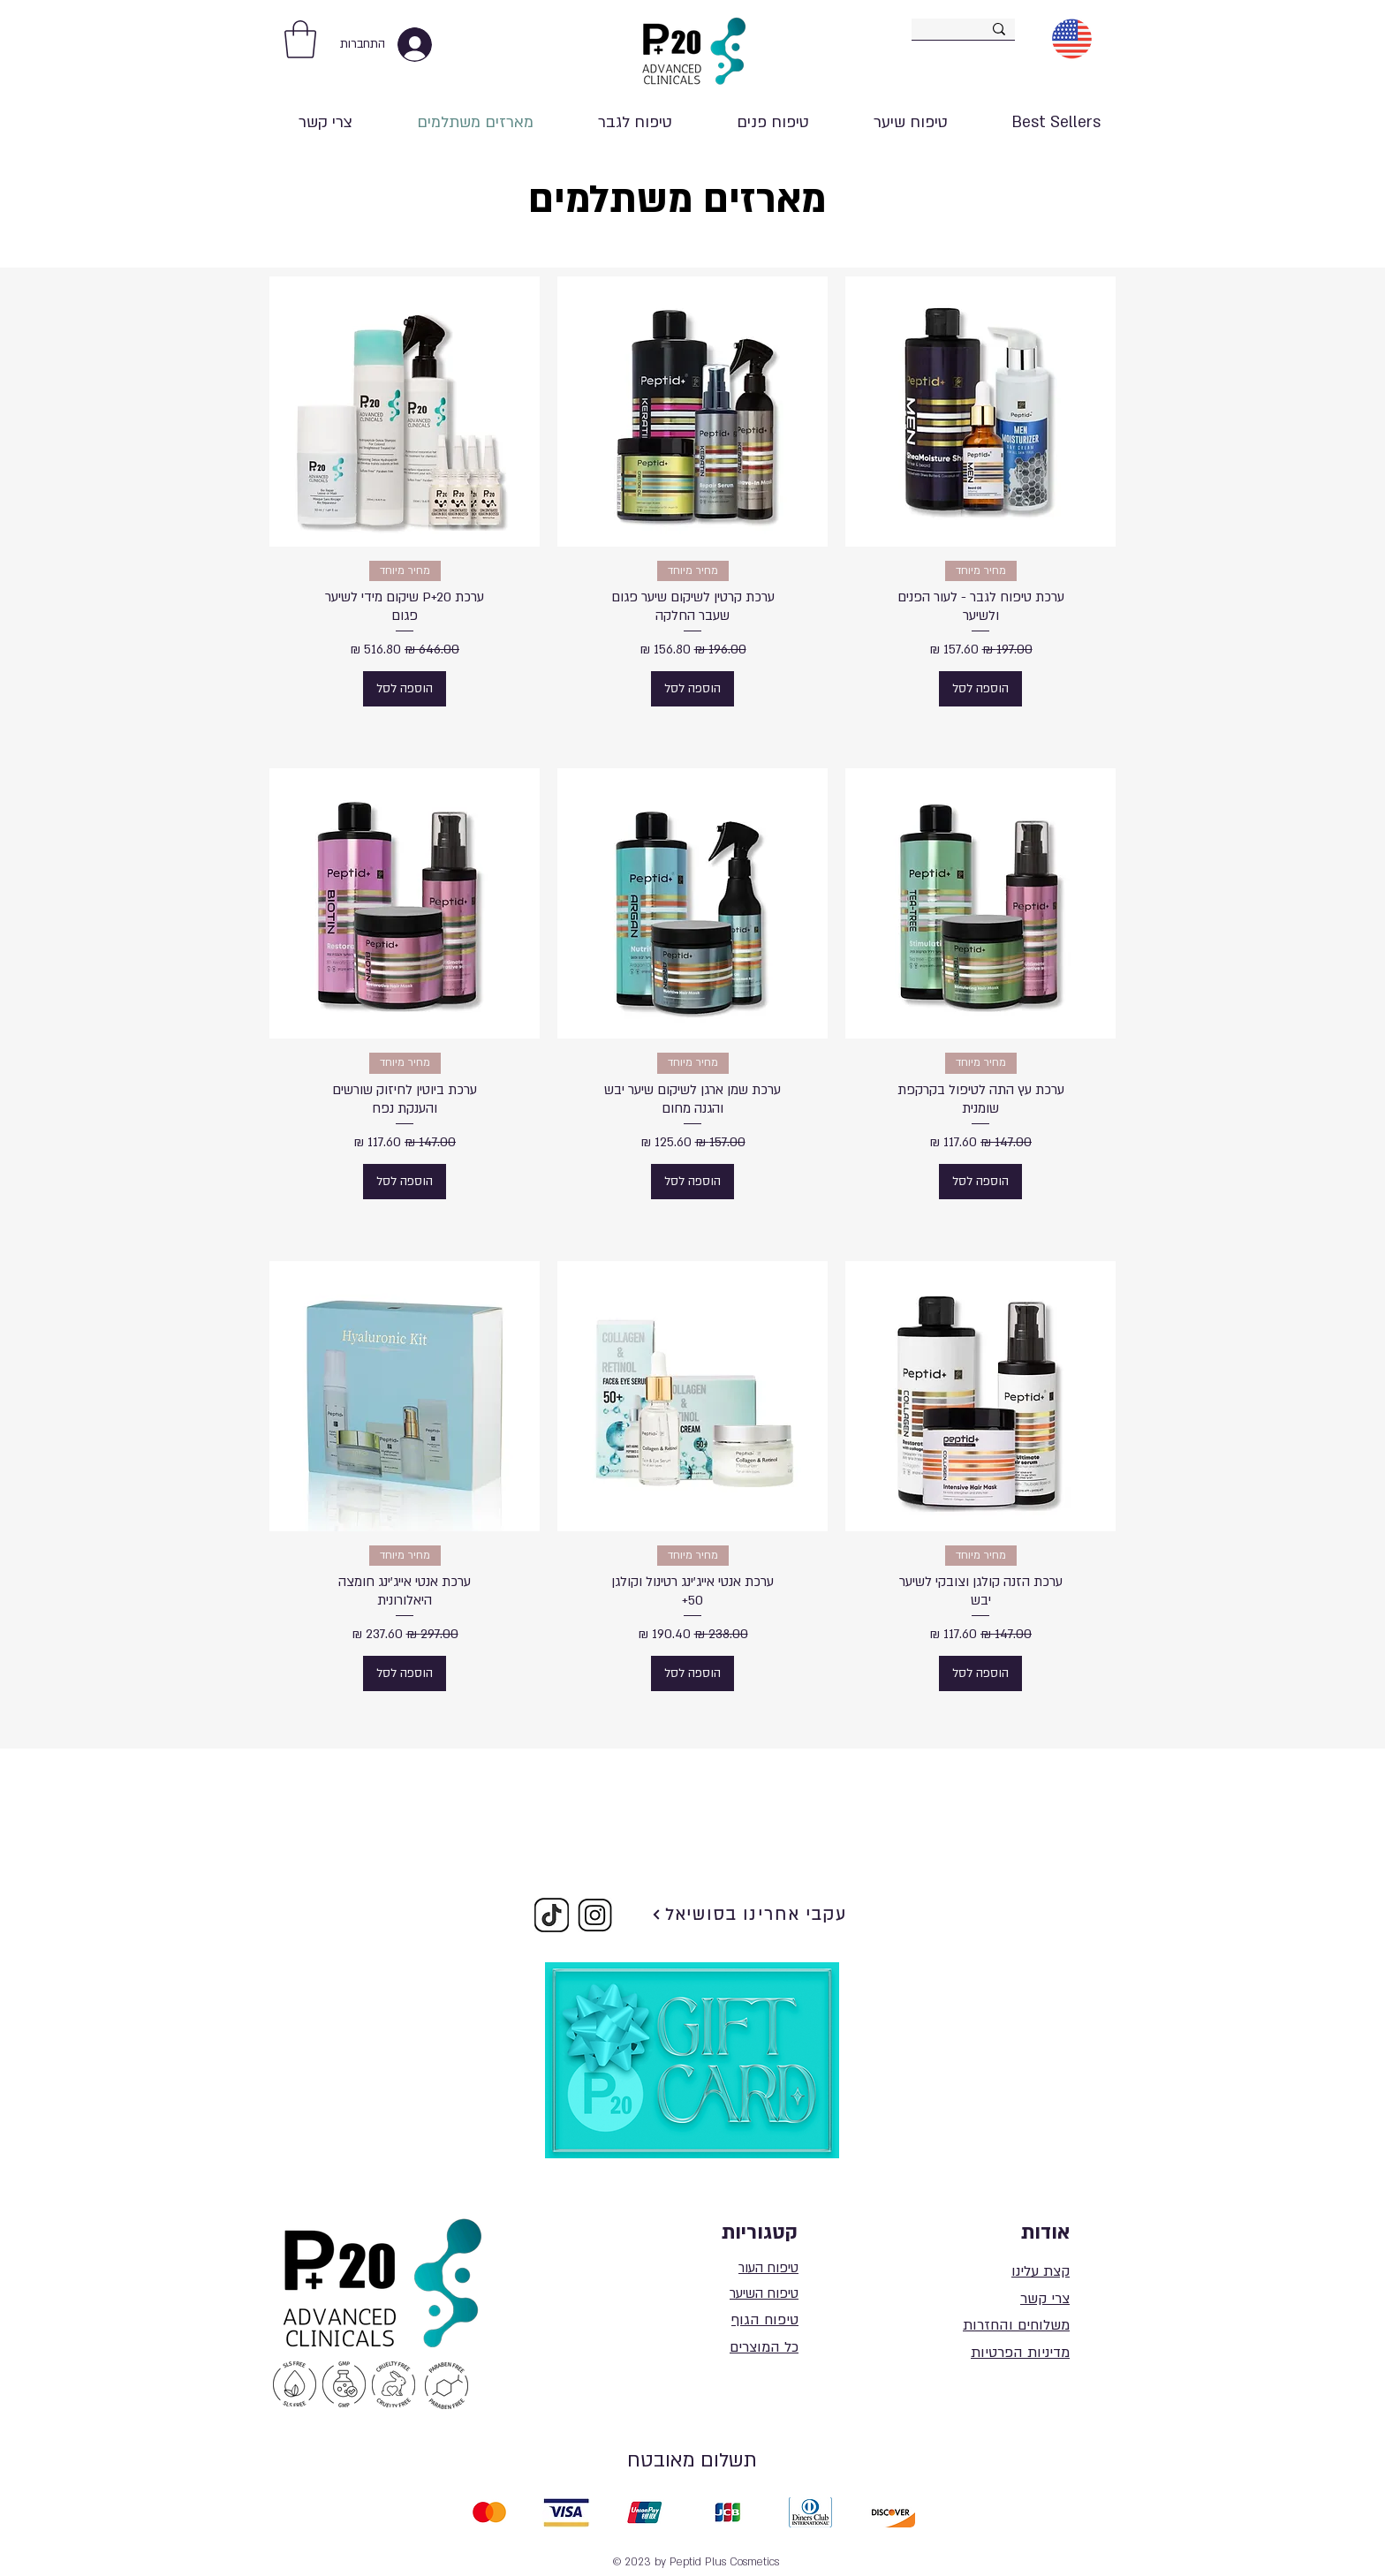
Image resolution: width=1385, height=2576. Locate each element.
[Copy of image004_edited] (595, 1915)
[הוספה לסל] (980, 688)
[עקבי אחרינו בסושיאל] (749, 1914)
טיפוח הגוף (764, 2320)
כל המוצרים (764, 2347)
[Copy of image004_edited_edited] (551, 1915)
